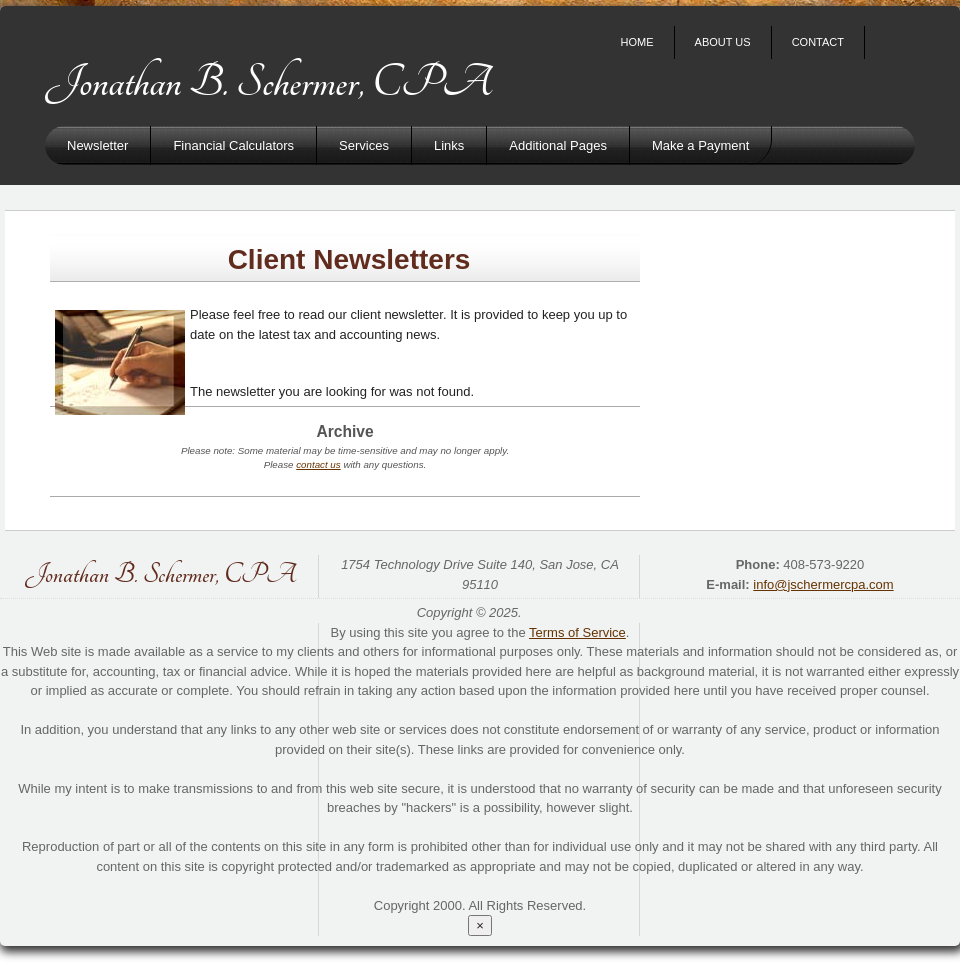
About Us (723, 42)
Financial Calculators (233, 145)
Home (637, 42)
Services (364, 145)
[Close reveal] (480, 925)
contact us (318, 464)
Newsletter (97, 145)
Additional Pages (558, 145)
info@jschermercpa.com (823, 584)
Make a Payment (701, 145)
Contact (818, 42)
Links (449, 145)
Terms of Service (577, 632)
